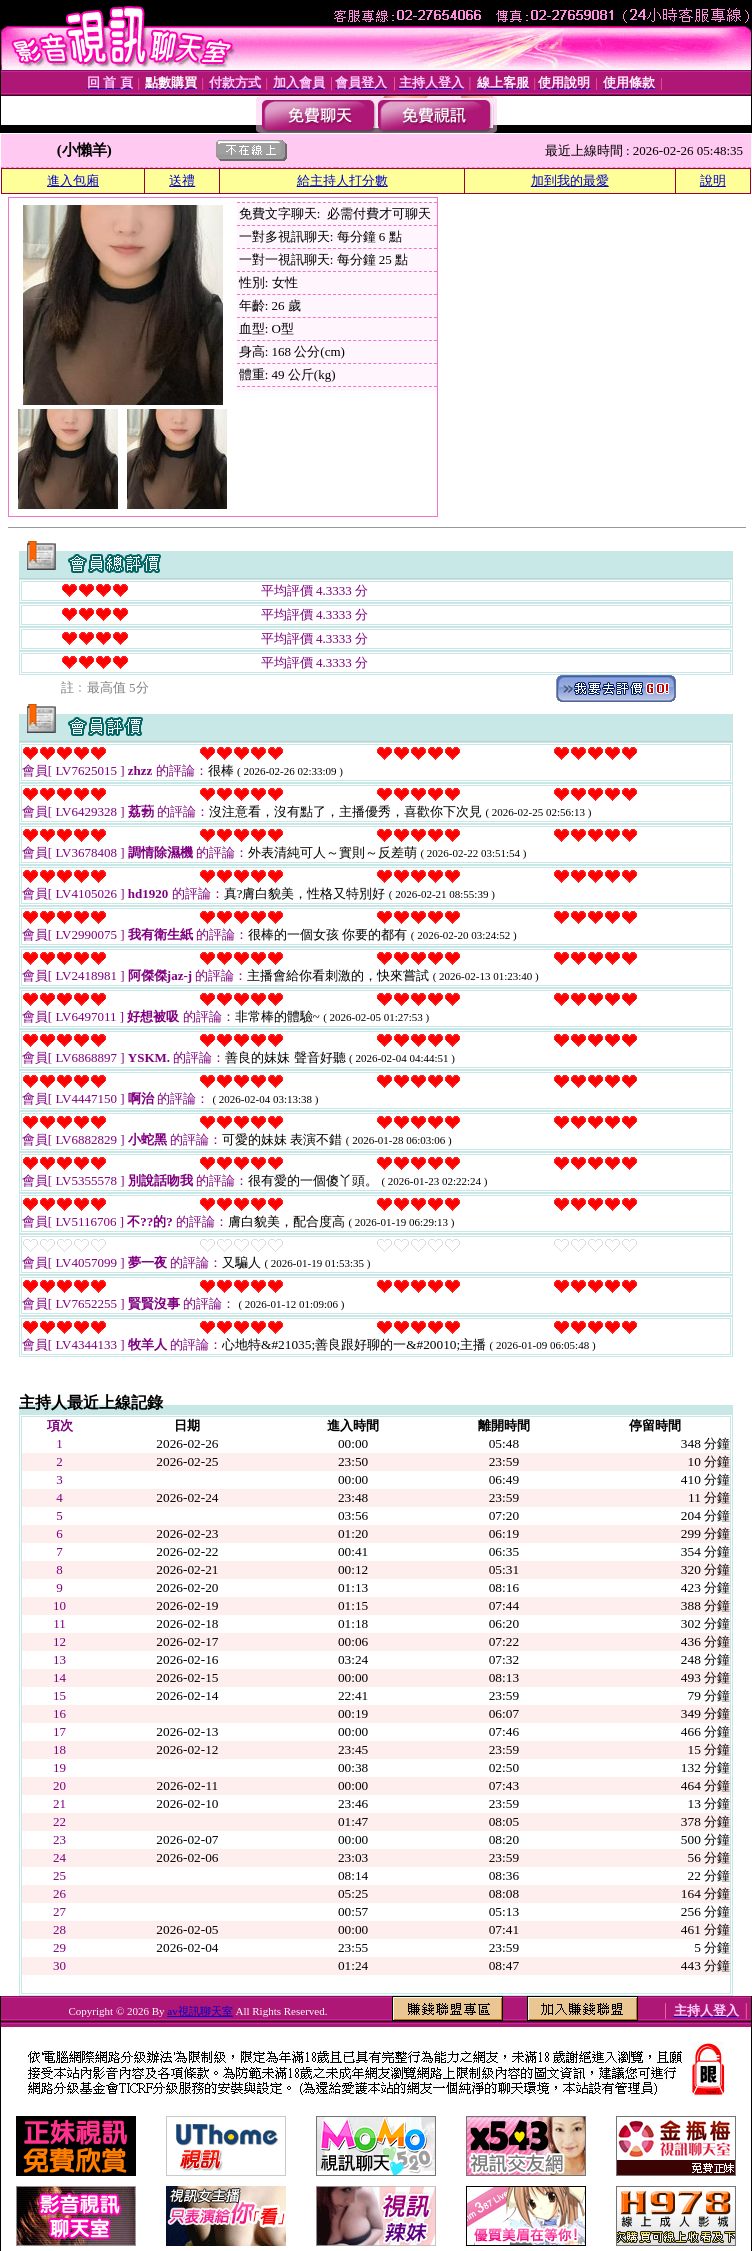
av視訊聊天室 (199, 2011)
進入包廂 (73, 180)
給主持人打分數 (342, 180)
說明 (713, 180)
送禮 (182, 180)
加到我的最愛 (570, 180)
